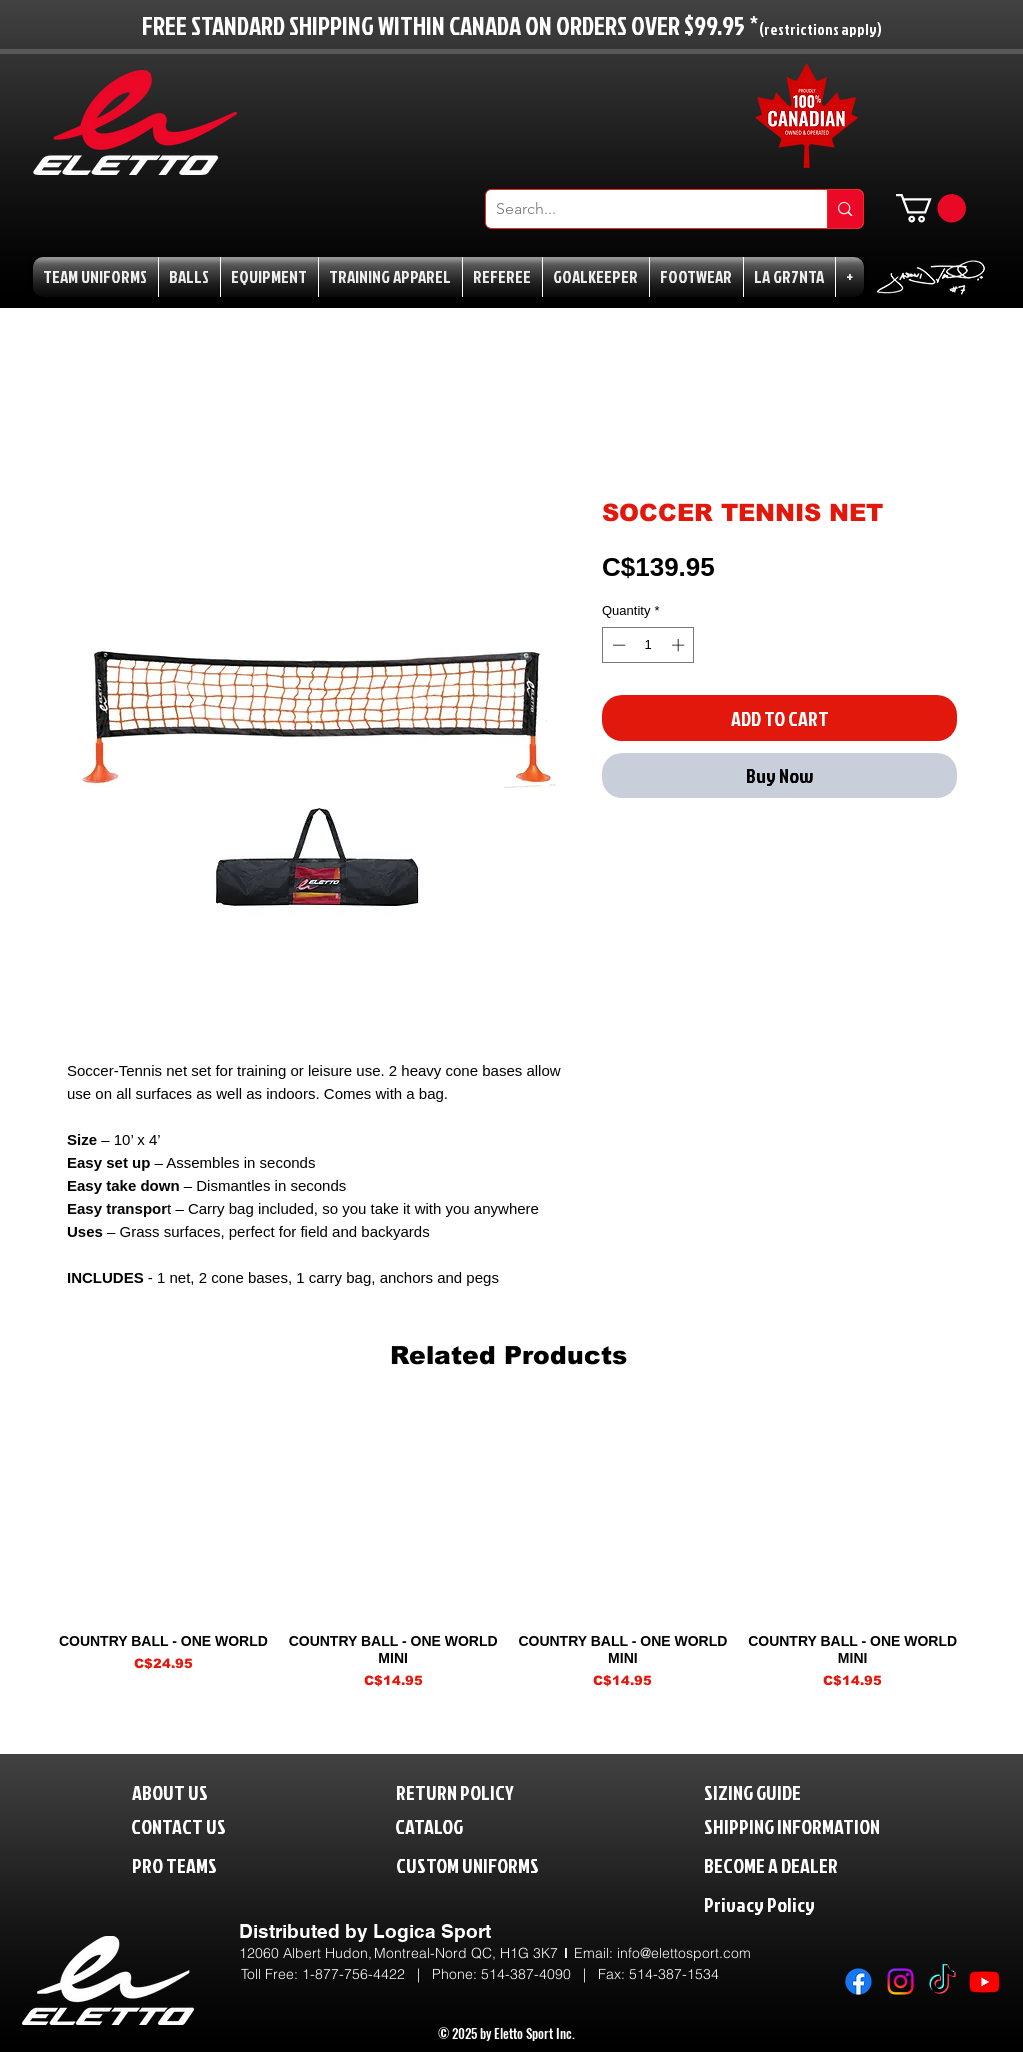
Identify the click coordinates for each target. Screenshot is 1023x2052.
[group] (508, 1548)
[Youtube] (984, 1981)
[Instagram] (900, 1981)
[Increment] (680, 645)
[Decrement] (617, 645)
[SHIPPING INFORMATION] (830, 1825)
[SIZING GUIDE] (773, 1791)
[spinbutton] (648, 645)
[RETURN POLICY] (488, 1791)
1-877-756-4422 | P (371, 1974)
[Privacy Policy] (801, 1903)
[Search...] (641, 209)
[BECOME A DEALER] (801, 1864)
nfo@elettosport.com (685, 1953)
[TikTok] (942, 1981)
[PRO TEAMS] (192, 1864)
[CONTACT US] (195, 1825)
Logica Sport (432, 1931)
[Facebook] (858, 1981)
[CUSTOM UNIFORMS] (497, 1864)
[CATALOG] (442, 1825)
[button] (931, 208)
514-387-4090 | (539, 1974)
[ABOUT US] (185, 1791)
